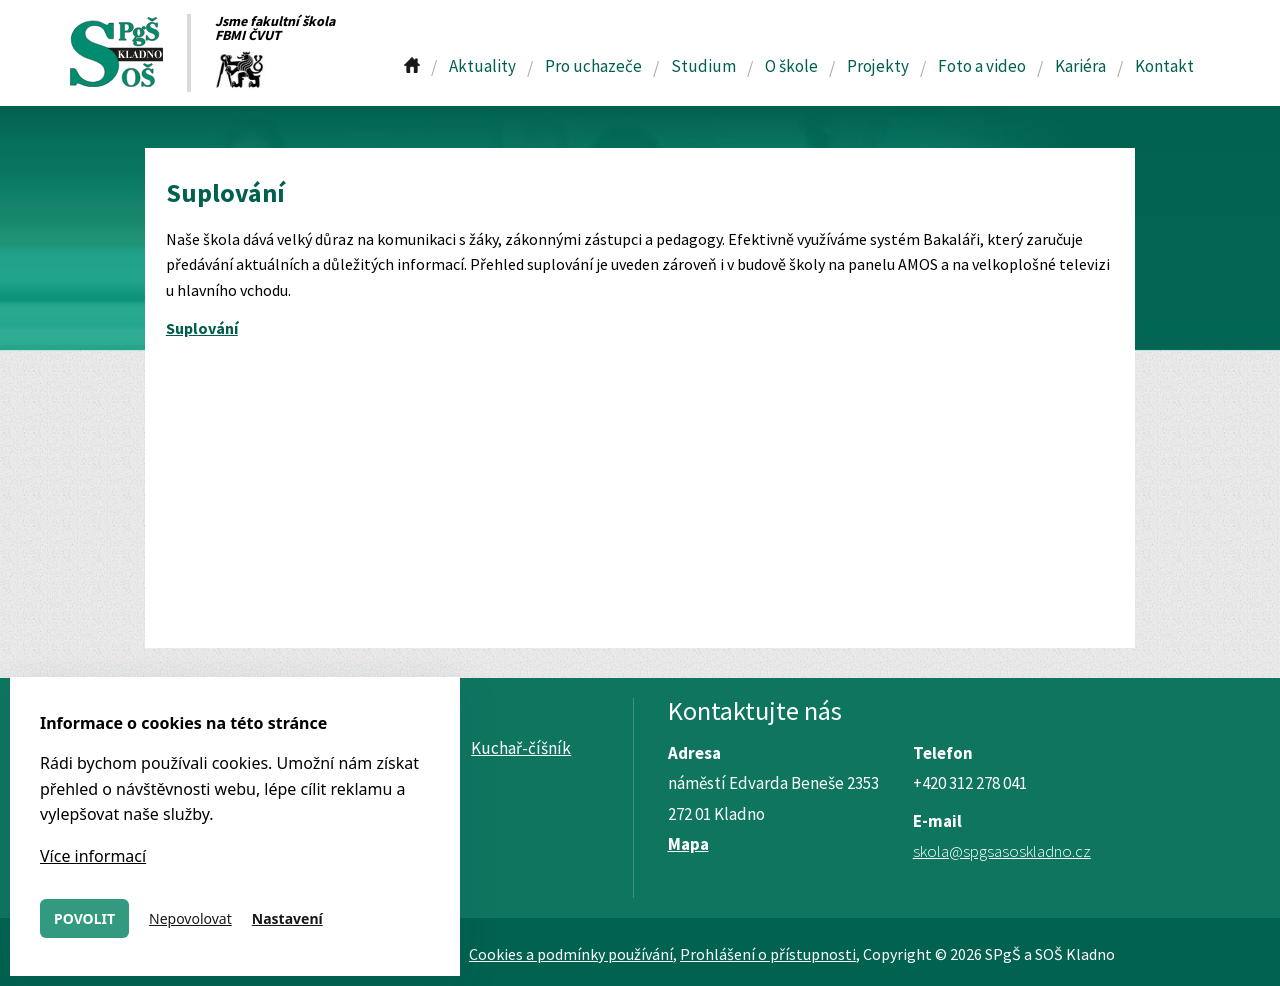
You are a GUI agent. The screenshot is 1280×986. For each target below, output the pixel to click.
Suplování (202, 328)
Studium (703, 66)
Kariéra (1080, 66)
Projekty (878, 66)
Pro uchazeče (593, 66)
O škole (791, 66)
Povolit (84, 918)
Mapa (688, 844)
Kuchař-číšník (521, 748)
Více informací (93, 856)
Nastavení (287, 918)
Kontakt (1164, 66)
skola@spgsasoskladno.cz (1002, 851)
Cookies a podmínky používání (571, 954)
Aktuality (482, 66)
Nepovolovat (190, 918)
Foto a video (982, 66)
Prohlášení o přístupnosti (768, 954)
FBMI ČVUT (248, 35)
